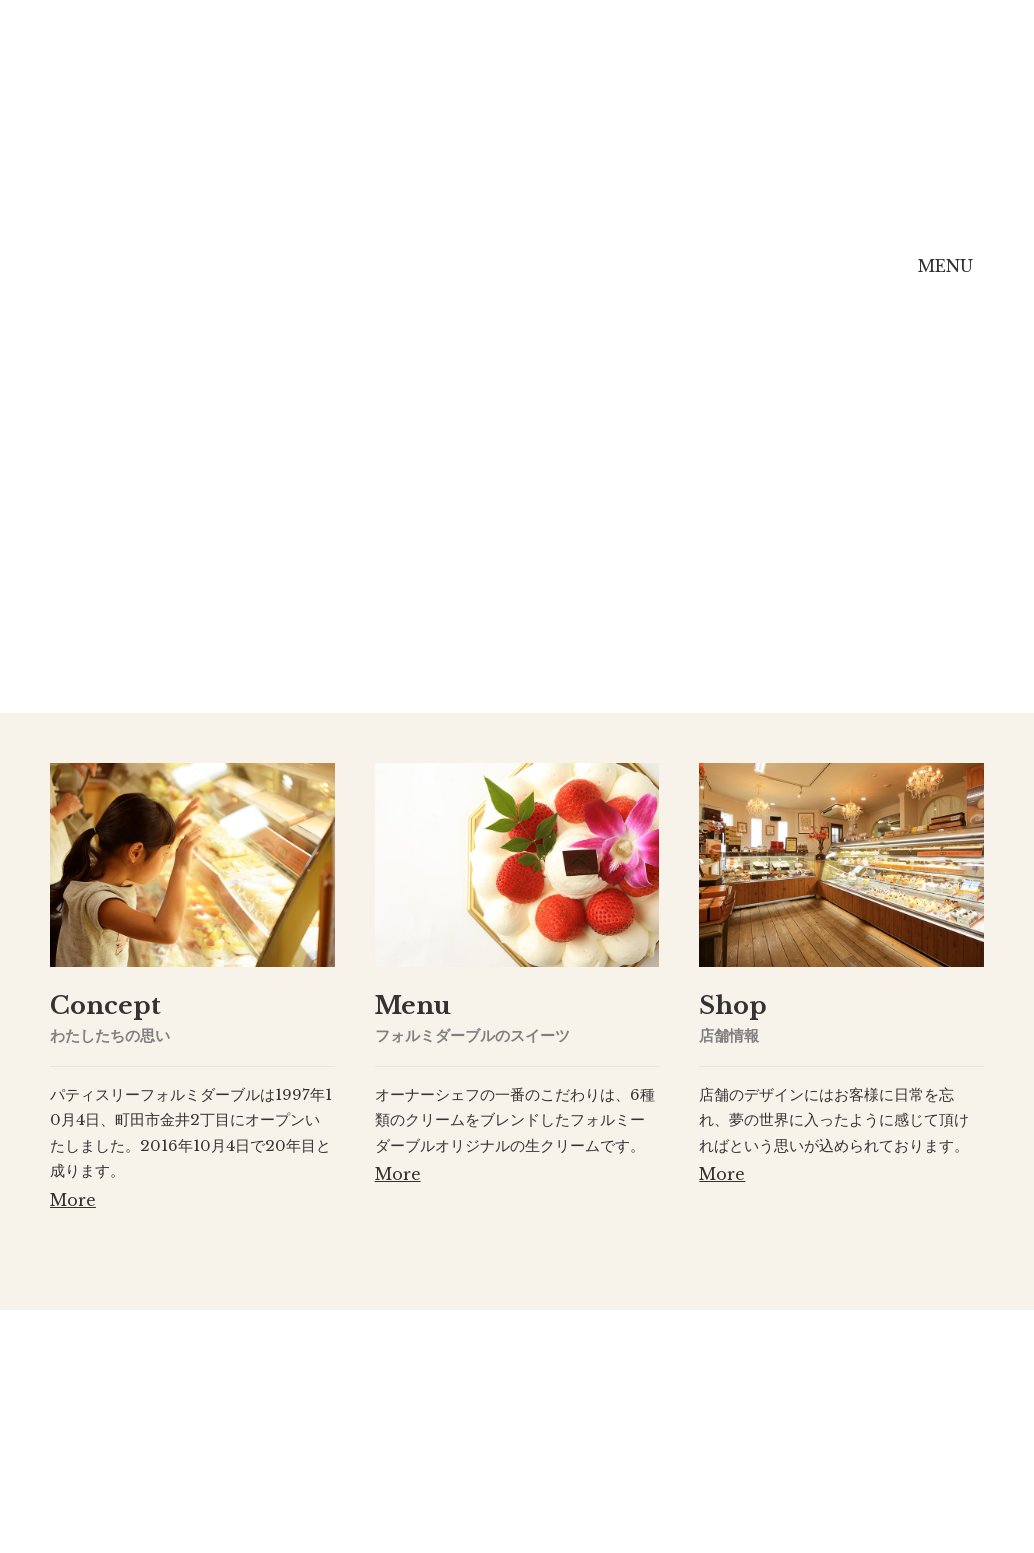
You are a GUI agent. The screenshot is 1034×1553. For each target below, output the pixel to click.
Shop (635, 278)
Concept (312, 278)
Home (132, 278)
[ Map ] (596, 1489)
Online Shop (801, 280)
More (73, 1200)
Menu (489, 278)
